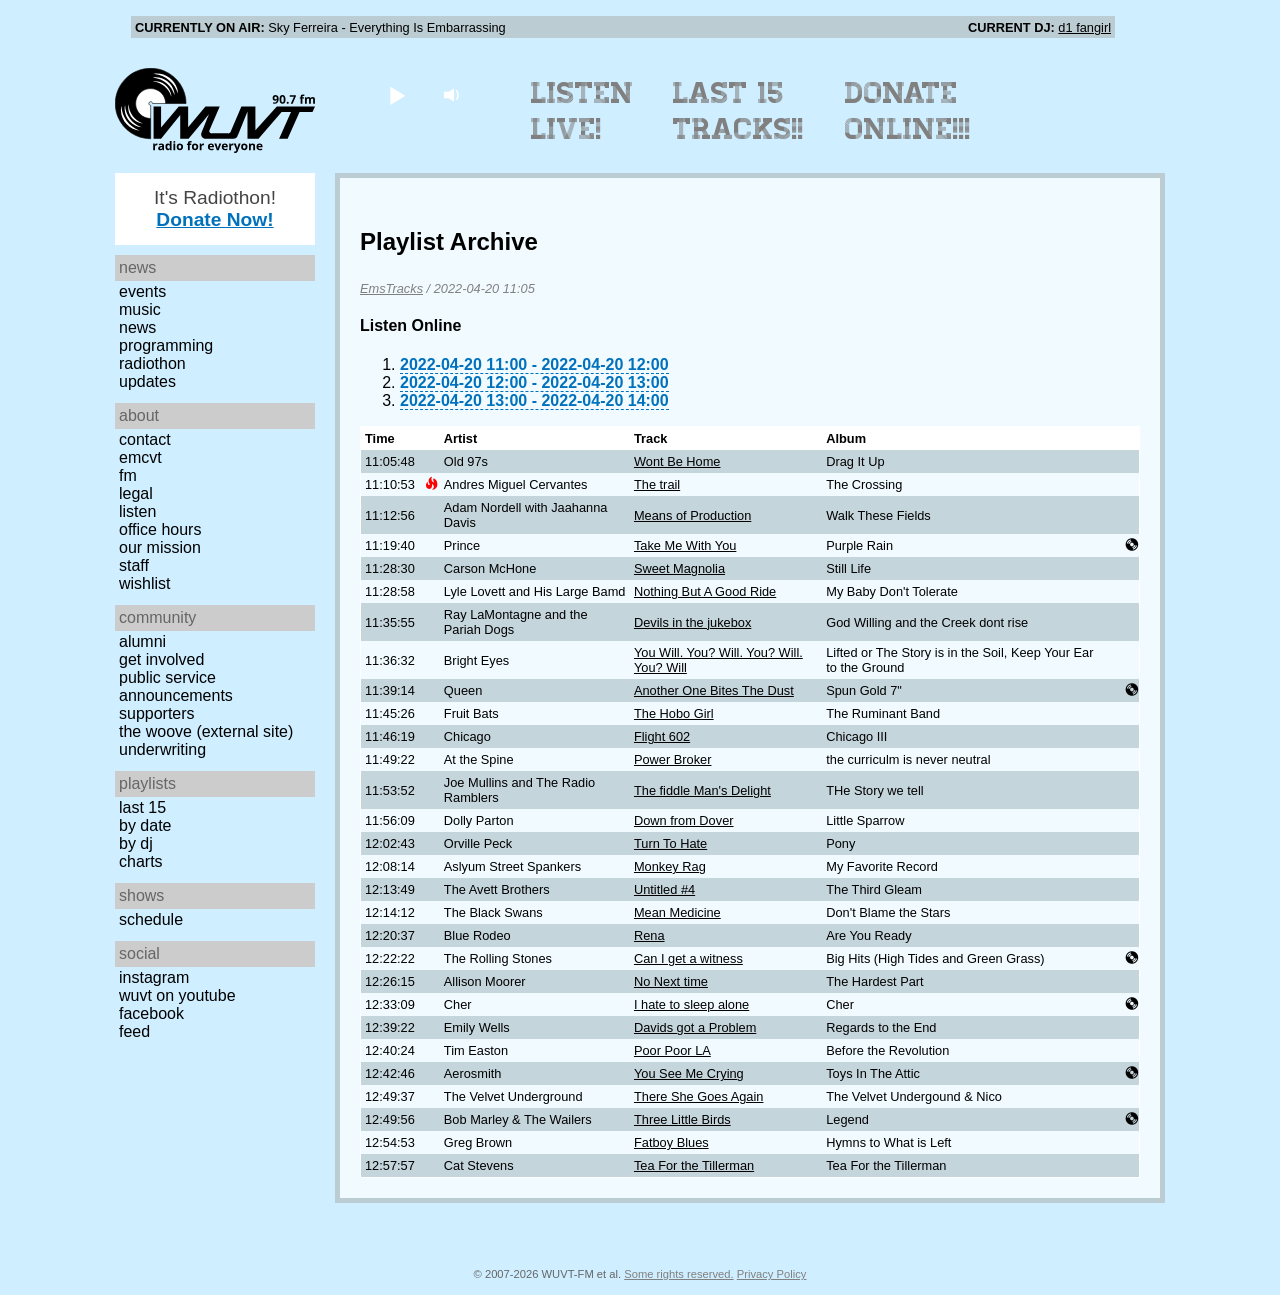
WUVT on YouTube (177, 995)
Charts (141, 861)
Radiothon (152, 363)
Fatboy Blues (671, 1142)
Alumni (142, 641)
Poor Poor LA (672, 1050)
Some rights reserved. (678, 1274)
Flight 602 (662, 736)
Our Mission (160, 547)
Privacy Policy (772, 1274)
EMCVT (140, 457)
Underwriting (162, 749)
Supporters (157, 713)
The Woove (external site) (206, 731)
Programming (166, 345)
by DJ (136, 843)
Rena (649, 935)
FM (128, 475)
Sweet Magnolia (679, 568)
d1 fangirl (1084, 27)
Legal (136, 493)
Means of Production (692, 515)
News (137, 327)
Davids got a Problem (695, 1027)
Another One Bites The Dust (714, 690)
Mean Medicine (677, 912)
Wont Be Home (677, 461)
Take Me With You (685, 545)
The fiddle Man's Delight (702, 790)
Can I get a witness (688, 958)
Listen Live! (582, 111)
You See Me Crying (689, 1073)
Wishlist (145, 583)
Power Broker (673, 759)
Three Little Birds (682, 1119)
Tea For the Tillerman (694, 1165)
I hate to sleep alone (691, 1004)
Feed (134, 1031)
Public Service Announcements (176, 686)
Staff (134, 565)
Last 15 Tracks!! (738, 111)
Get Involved (161, 659)
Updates (147, 381)
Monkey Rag (670, 866)
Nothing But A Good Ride (705, 591)
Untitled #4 (664, 889)
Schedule (151, 919)
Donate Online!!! (908, 111)
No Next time (671, 981)
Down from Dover (684, 820)
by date (145, 825)
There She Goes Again (698, 1096)
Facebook (151, 1013)
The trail (657, 484)
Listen (137, 511)
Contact (145, 439)
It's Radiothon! (215, 208)
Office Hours (160, 529)
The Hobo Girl (674, 713)
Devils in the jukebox (692, 622)
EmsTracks (391, 288)
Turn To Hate (670, 843)
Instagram (154, 977)
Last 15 (142, 807)
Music (140, 309)
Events (142, 291)
